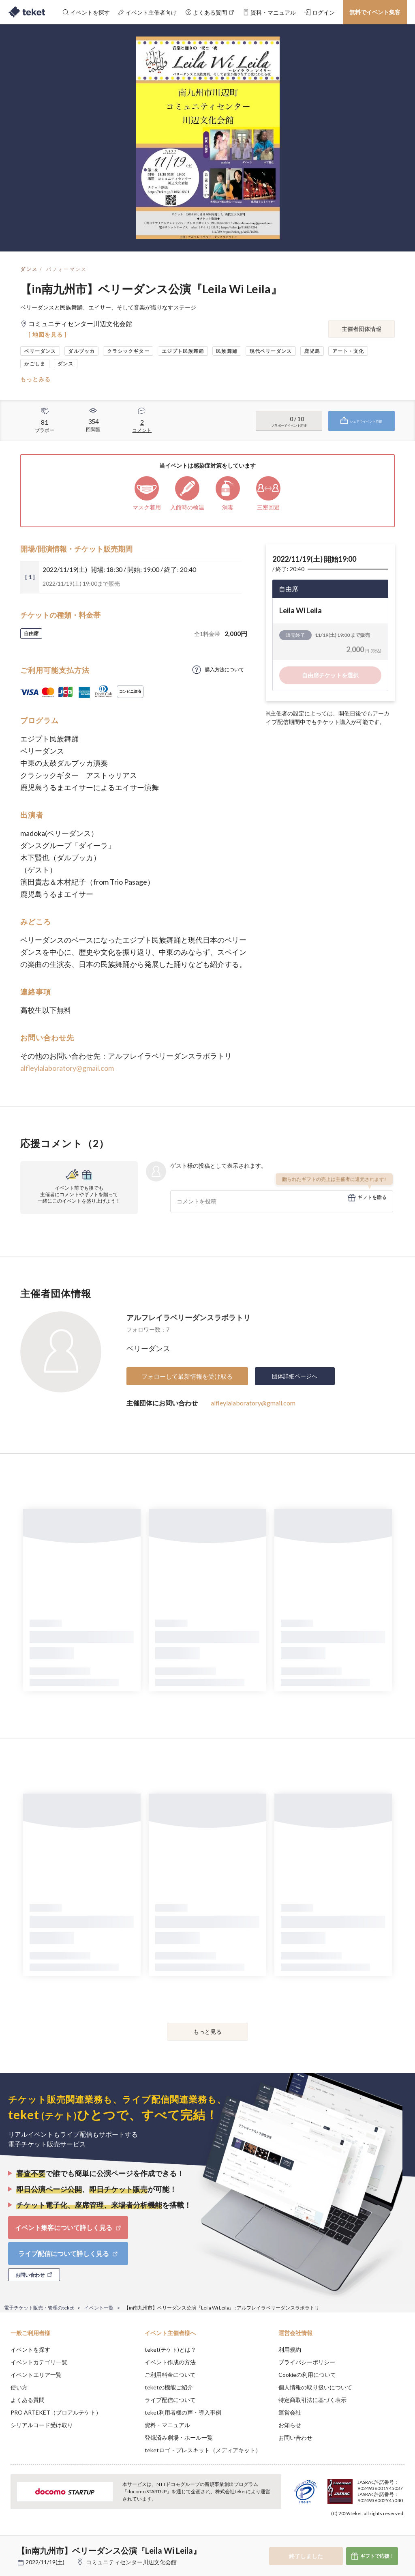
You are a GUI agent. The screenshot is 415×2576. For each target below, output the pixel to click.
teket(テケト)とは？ (170, 2349)
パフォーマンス (66, 269)
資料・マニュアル (167, 2424)
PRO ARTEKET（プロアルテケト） (56, 2412)
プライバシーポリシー (306, 2362)
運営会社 (289, 2412)
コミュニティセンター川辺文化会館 (131, 2562)
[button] (11, 2546)
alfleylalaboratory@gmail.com (67, 1067)
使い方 (19, 2387)
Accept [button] (387, 2535)
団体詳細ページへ (294, 1376)
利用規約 (289, 2349)
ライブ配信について (170, 2399)
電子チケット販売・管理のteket (39, 2308)
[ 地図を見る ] (47, 334)
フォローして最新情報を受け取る (187, 1376)
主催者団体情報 (361, 328)
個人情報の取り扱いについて (315, 2387)
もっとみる (35, 379)
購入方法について (224, 669)
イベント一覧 (98, 2308)
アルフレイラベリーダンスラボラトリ (188, 1317)
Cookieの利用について (307, 2374)
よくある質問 (28, 2399)
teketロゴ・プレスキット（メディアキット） (203, 2450)
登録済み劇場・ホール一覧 (179, 2437)
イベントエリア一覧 (36, 2374)
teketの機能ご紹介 (169, 2387)
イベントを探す (30, 2349)
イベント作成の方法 (170, 2362)
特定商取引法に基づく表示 (312, 2399)
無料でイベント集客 (374, 12)
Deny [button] (345, 2536)
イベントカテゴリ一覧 (39, 2362)
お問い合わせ (295, 2437)
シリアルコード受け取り (42, 2424)
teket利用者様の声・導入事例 (183, 2412)
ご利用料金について (170, 2374)
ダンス (29, 269)
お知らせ (289, 2424)
